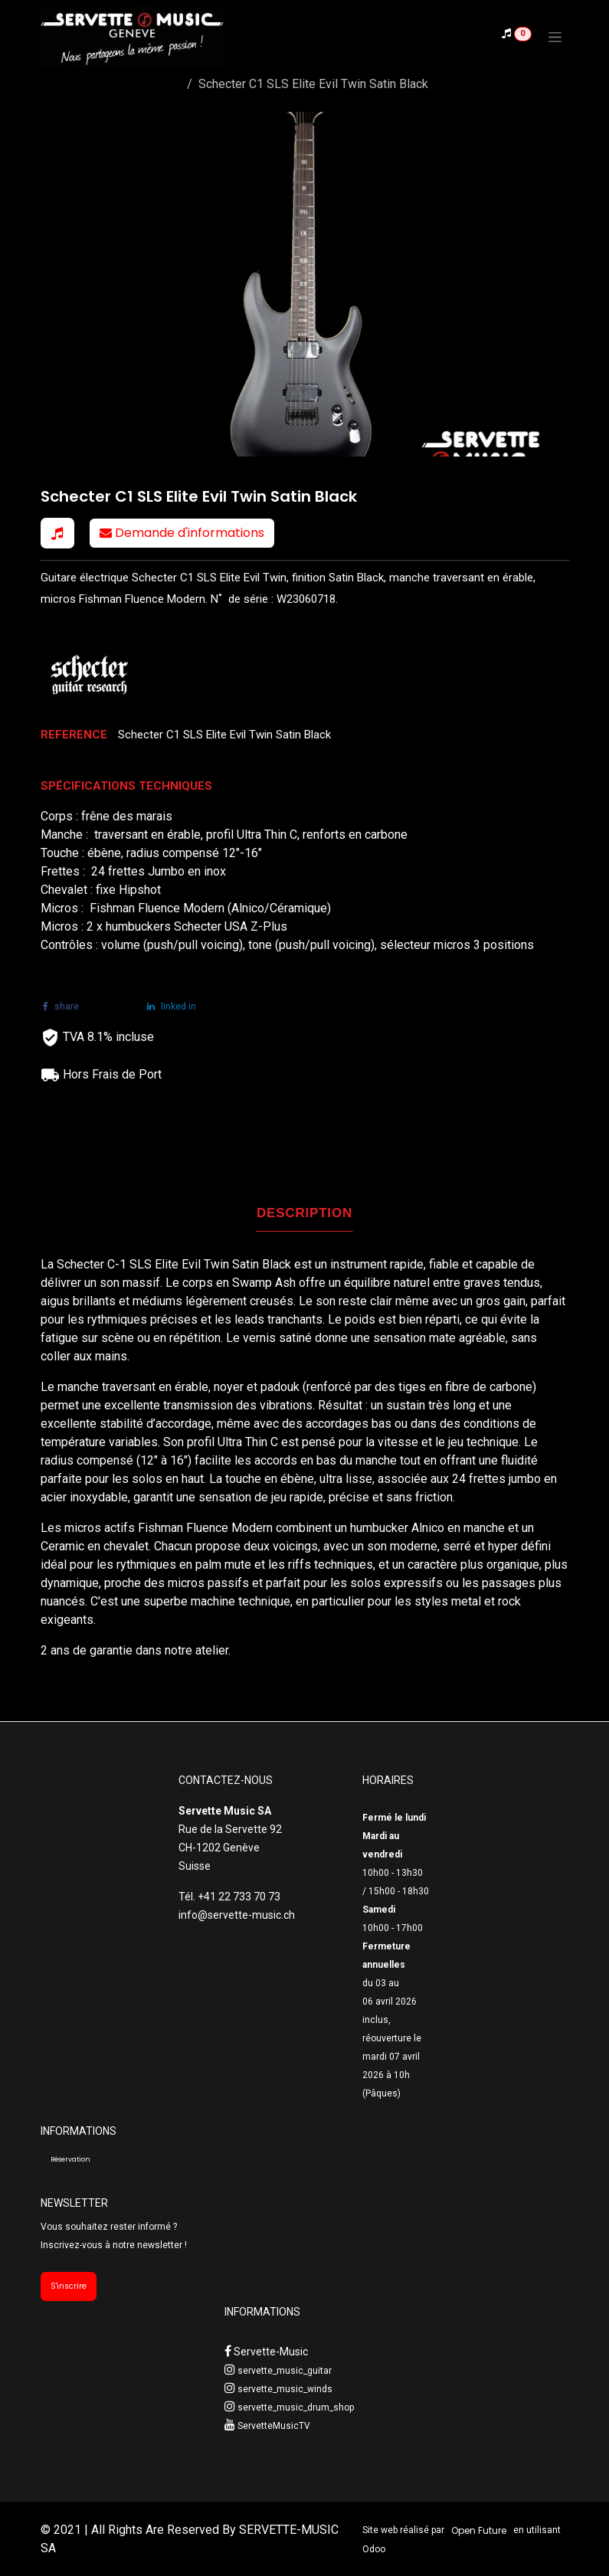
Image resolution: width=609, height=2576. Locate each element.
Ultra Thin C (249, 1442)
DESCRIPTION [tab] (304, 1213)
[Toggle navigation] (555, 36)
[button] (57, 533)
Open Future (478, 2530)
